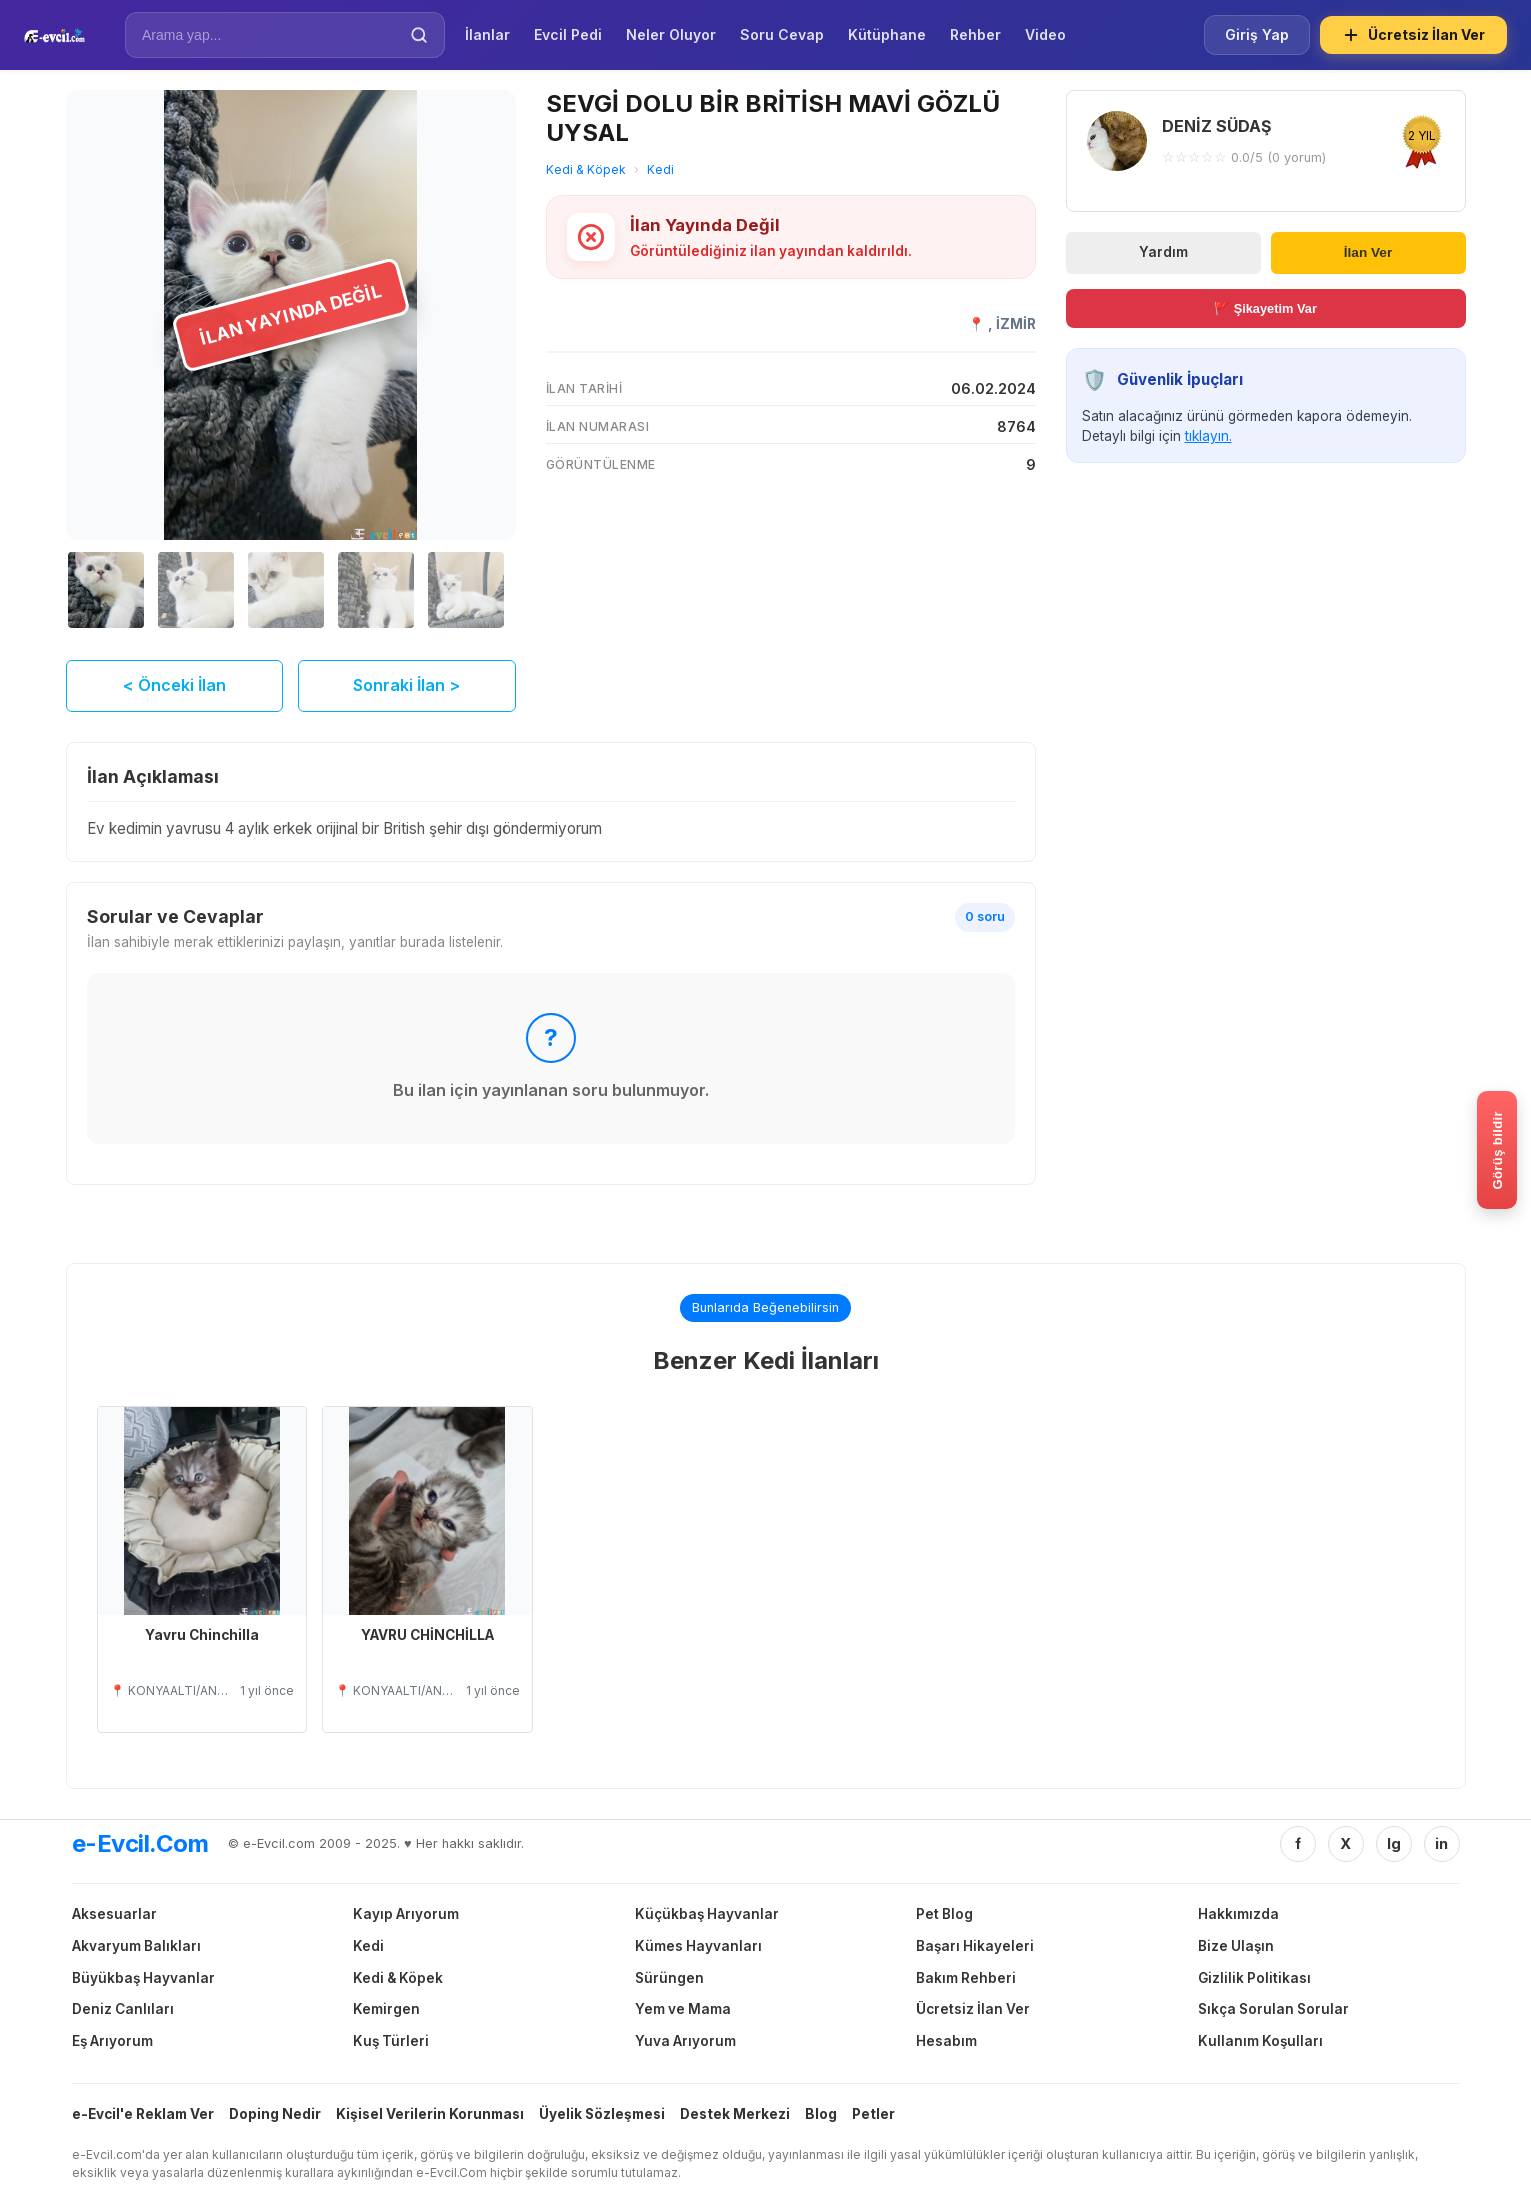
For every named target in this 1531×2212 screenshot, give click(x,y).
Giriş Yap (1257, 34)
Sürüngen (669, 1978)
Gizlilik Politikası (1254, 1978)
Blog (821, 2114)
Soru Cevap (782, 34)
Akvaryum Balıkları (136, 1946)
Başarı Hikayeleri (975, 1946)
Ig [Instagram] (1394, 1843)
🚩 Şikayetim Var (1265, 308)
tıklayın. (1208, 436)
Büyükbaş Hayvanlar (143, 1978)
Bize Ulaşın (1236, 1946)
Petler (873, 2114)
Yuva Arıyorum (685, 2041)
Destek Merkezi (735, 2114)
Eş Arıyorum (112, 2041)
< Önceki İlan (174, 685)
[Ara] (419, 35)
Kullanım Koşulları (1260, 2041)
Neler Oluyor (671, 34)
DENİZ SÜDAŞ (1216, 126)
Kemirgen (386, 2009)
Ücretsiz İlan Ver (1413, 35)
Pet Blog (944, 1914)
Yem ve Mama (683, 2009)
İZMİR (1016, 324)
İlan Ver (1368, 252)
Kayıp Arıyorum (406, 1914)
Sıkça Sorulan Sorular (1273, 2009)
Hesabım (946, 2041)
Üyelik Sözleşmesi (602, 2114)
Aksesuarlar (114, 1914)
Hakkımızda (1238, 1914)
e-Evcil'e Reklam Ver (143, 2114)
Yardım (1163, 252)
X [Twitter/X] (1345, 1843)
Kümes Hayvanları (698, 1946)
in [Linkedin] (1441, 1843)
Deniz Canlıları (123, 2009)
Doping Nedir (275, 2114)
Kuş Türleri (391, 2041)
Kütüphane (887, 34)
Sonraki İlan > (406, 685)
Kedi (660, 169)
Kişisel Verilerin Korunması (430, 2114)
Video (1045, 34)
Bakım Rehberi (966, 1978)
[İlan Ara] (271, 35)
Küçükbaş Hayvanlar (707, 1914)
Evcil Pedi (568, 34)
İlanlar (487, 34)
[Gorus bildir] (1497, 1150)
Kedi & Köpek (586, 169)
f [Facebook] (1298, 1843)
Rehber (975, 34)
